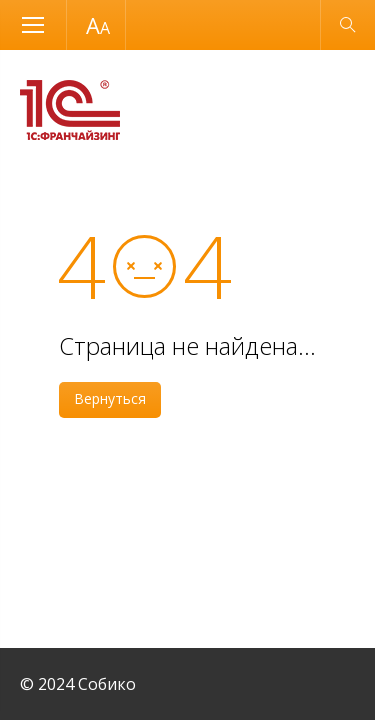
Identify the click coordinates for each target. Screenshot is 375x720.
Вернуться (110, 398)
